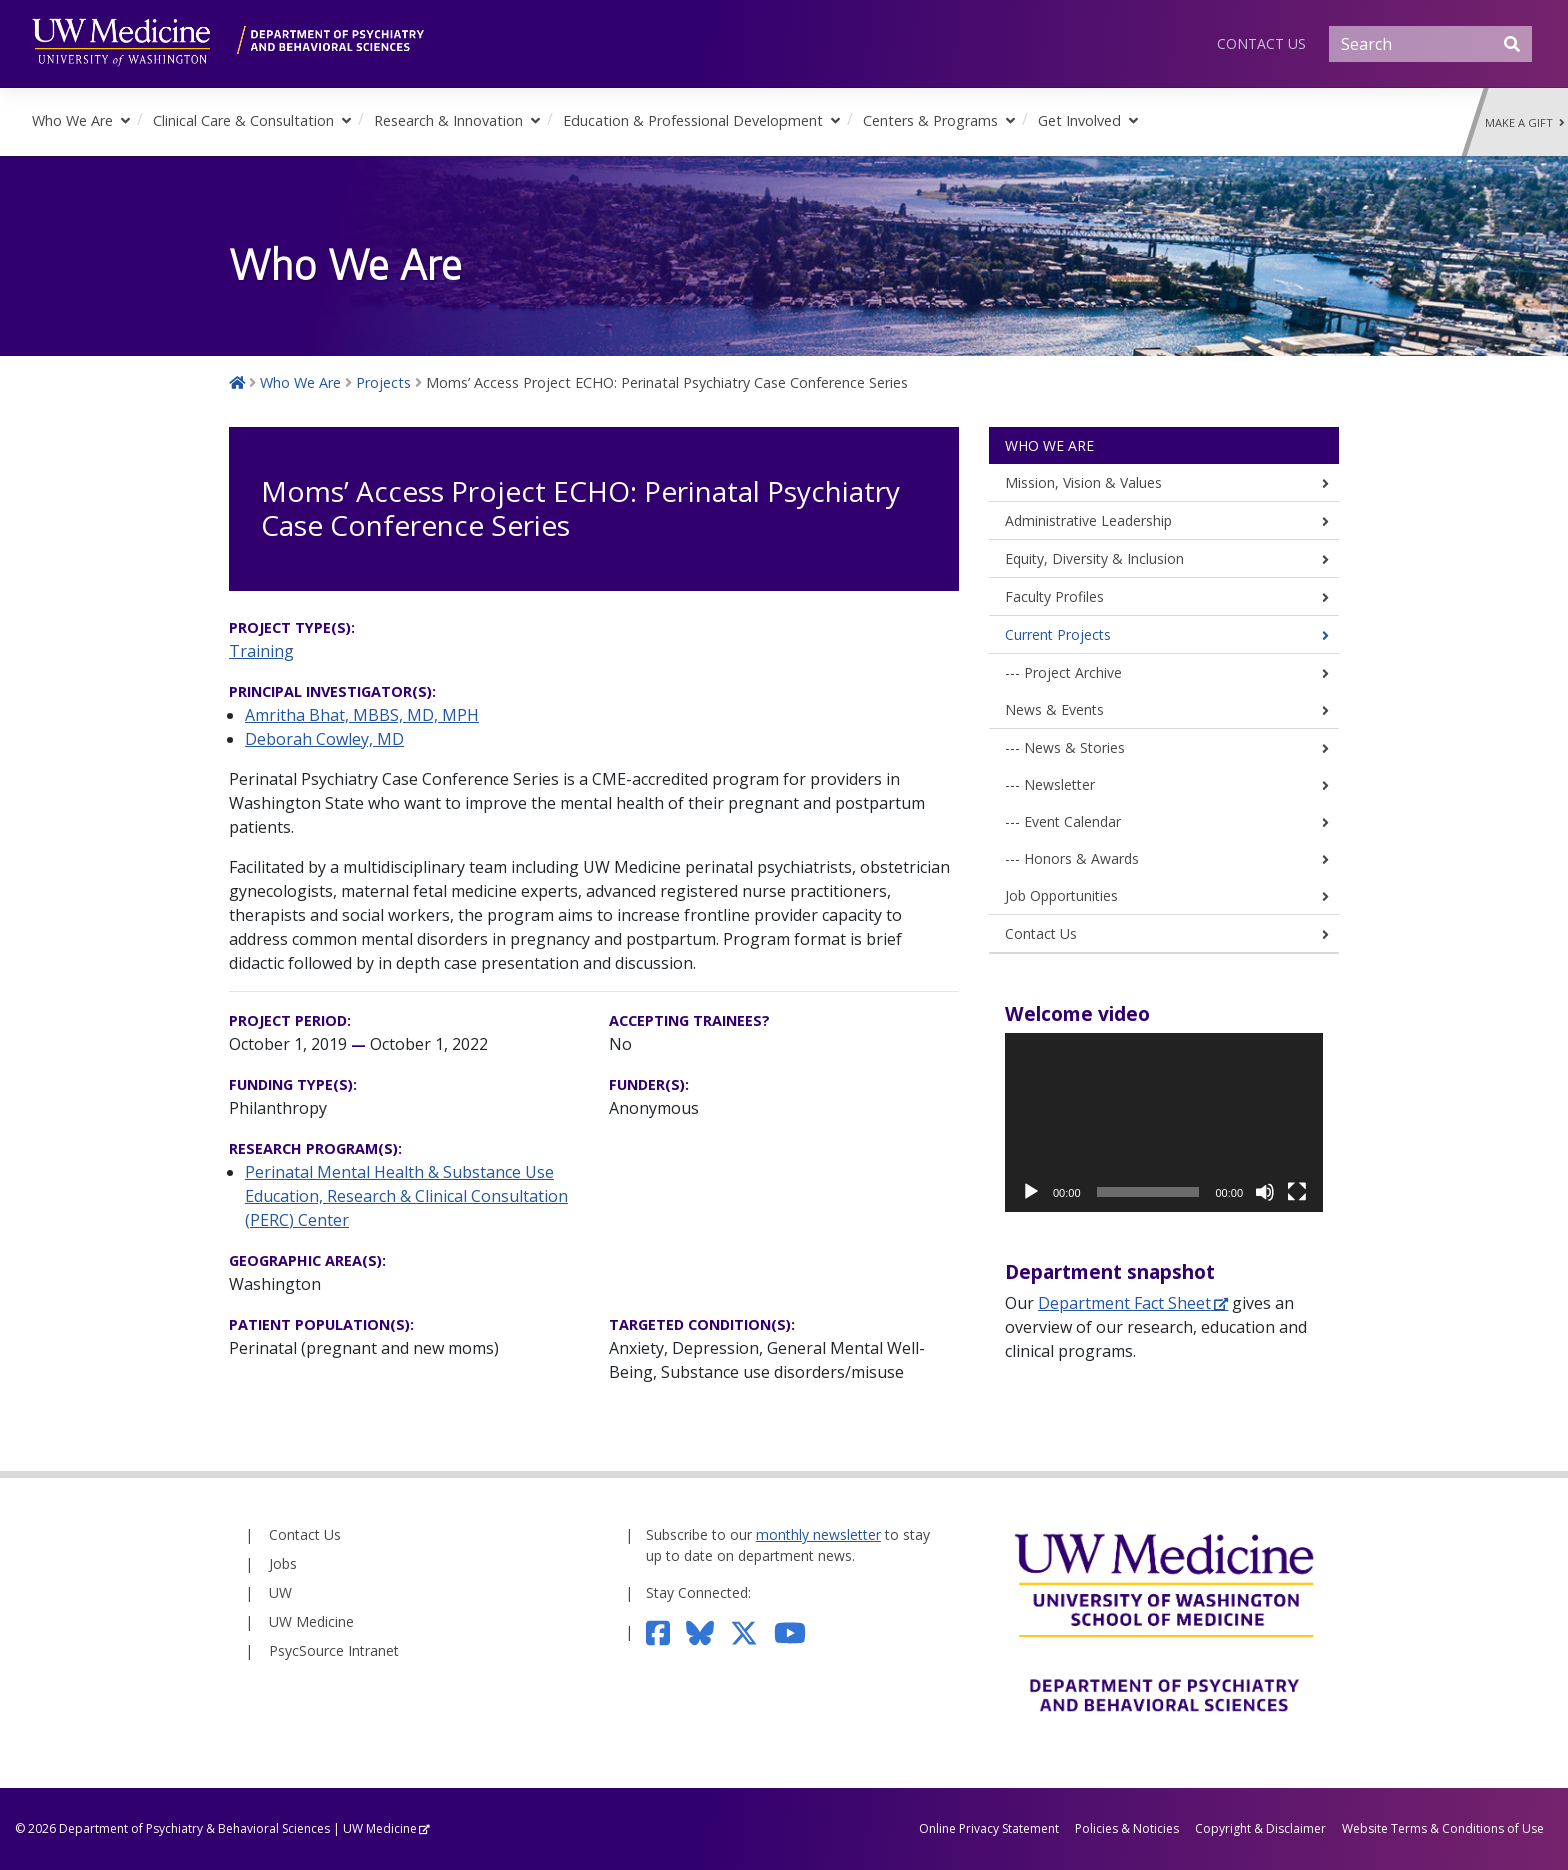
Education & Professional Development (693, 120)
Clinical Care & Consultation (243, 120)
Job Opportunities (1061, 895)
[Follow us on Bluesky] (708, 1631)
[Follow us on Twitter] (752, 1631)
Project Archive (1073, 672)
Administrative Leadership (1088, 520)
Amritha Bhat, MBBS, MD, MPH (362, 715)
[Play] (1031, 1192)
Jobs (283, 1563)
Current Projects (1058, 634)
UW (280, 1592)
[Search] (1430, 44)
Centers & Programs (930, 120)
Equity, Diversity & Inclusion (1094, 558)
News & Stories (1074, 747)
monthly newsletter (818, 1534)
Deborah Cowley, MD (324, 739)
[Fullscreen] (1297, 1192)
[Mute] (1265, 1192)
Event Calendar (1072, 821)
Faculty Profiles (1054, 596)
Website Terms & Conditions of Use (1443, 1828)
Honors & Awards (1081, 858)
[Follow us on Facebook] (666, 1631)
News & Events (1054, 709)
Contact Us (1261, 43)
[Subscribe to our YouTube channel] (798, 1631)
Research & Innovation (448, 120)
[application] (1164, 1122)
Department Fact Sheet (1124, 1303)
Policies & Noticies (1127, 1828)
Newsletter (1059, 784)
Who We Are (72, 120)
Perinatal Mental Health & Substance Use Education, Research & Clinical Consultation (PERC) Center (406, 1196)
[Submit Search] (1512, 44)
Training (261, 651)
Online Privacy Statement (989, 1828)
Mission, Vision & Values (1083, 482)
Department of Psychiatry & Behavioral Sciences (194, 1828)
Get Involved (1079, 120)
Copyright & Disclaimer (1260, 1828)
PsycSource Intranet (334, 1650)
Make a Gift (1525, 122)
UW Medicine (311, 1621)
